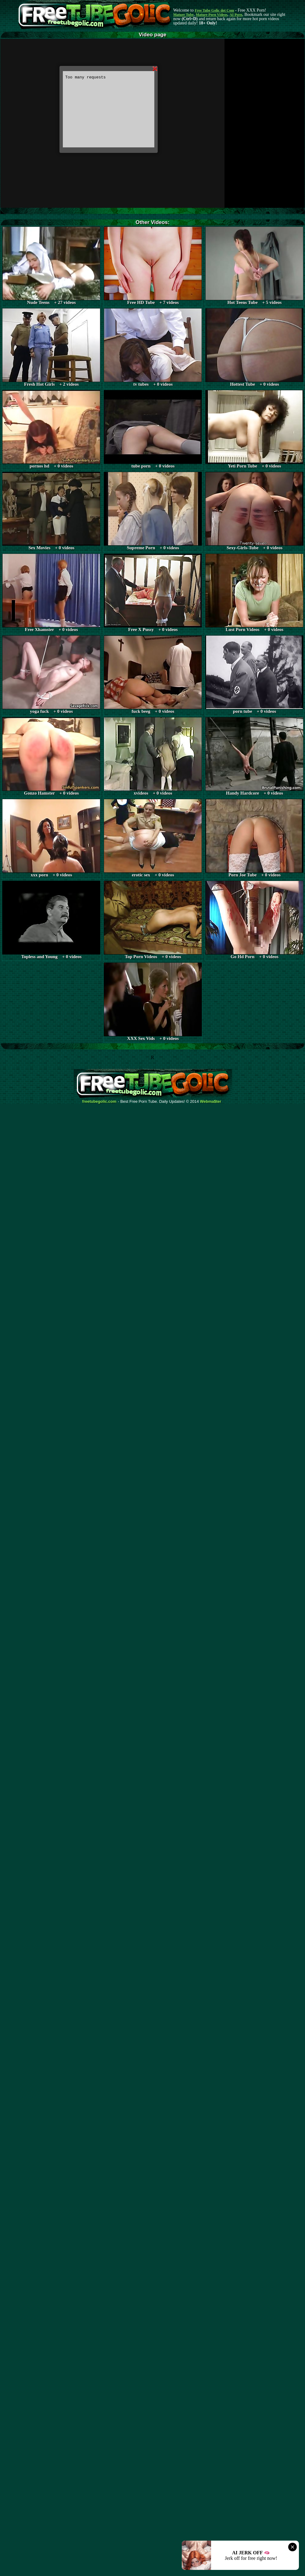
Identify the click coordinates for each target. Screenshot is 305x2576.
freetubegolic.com (99, 1101)
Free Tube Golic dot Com (214, 10)
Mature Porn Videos (212, 15)
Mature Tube (183, 15)
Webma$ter (210, 1101)
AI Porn (236, 15)
